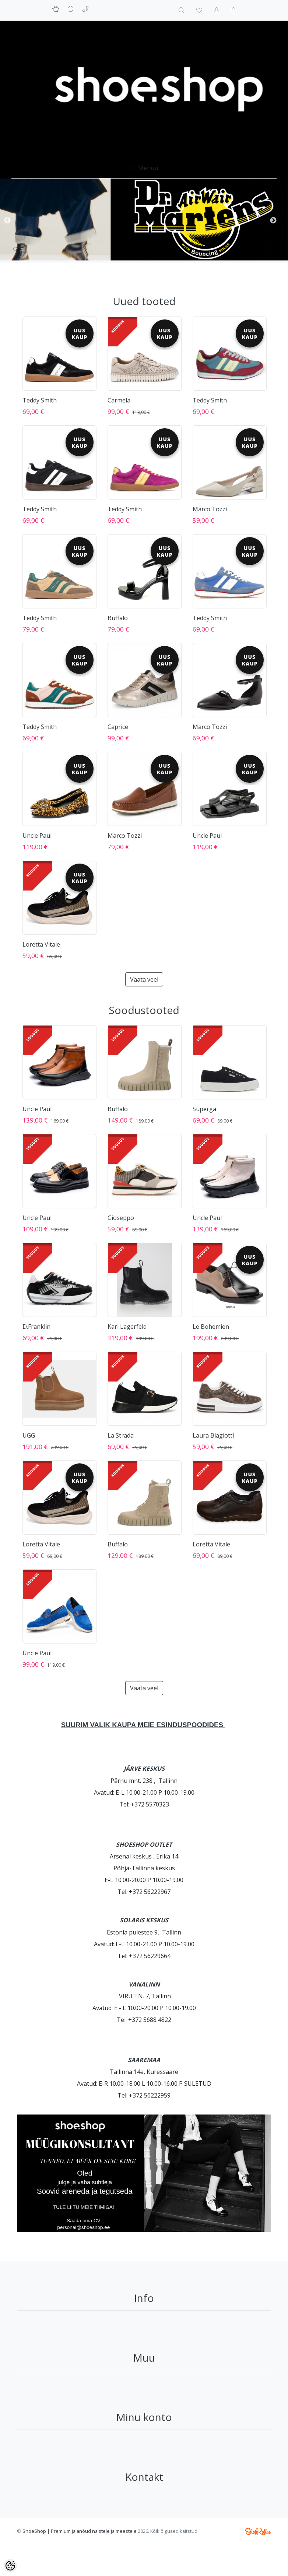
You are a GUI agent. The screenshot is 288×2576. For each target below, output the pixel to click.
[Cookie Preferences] (10, 2565)
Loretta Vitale (41, 944)
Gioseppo (121, 1218)
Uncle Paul (37, 835)
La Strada (121, 1435)
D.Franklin (36, 1326)
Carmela (119, 400)
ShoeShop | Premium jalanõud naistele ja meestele (79, 2531)
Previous (7, 220)
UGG (28, 1435)
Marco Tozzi (210, 509)
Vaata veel (144, 979)
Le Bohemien (211, 1326)
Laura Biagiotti (213, 1435)
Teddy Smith (39, 400)
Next (273, 220)
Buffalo (118, 618)
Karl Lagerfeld (127, 1326)
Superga (204, 1109)
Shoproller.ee (258, 2531)
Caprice (118, 727)
